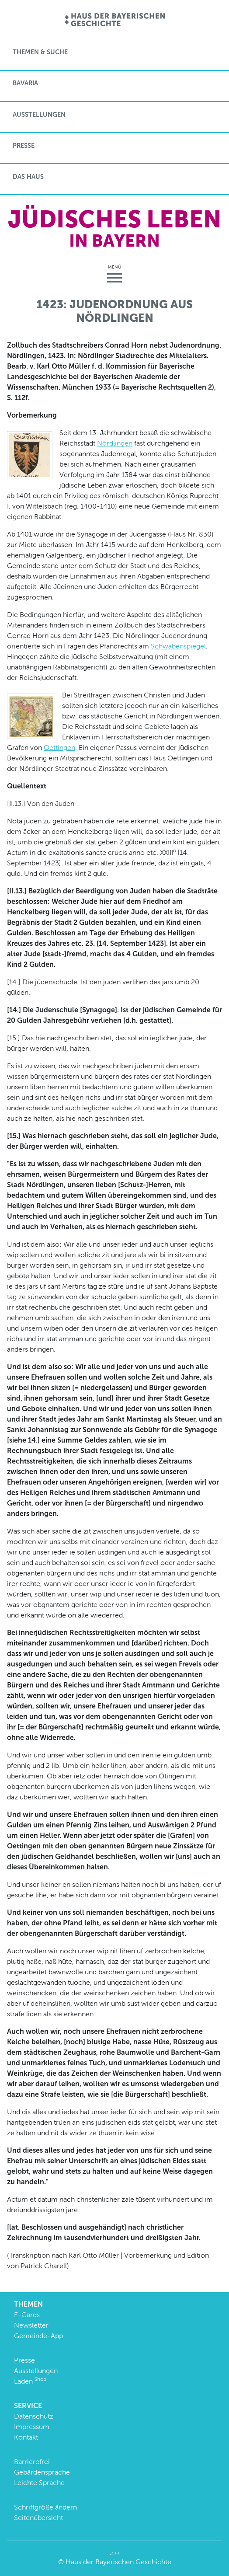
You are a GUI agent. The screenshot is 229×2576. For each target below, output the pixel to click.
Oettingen (59, 747)
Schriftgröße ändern (45, 2507)
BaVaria (25, 83)
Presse (24, 146)
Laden (30, 2381)
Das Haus (28, 177)
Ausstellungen (39, 115)
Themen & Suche (40, 52)
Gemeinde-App (38, 2335)
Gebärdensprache (42, 2472)
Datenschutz (33, 2416)
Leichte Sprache (39, 2482)
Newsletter (31, 2325)
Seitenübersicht (38, 2517)
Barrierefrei (32, 2461)
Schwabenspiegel (178, 646)
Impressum (31, 2426)
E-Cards (27, 2314)
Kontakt (26, 2437)
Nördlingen (114, 443)
